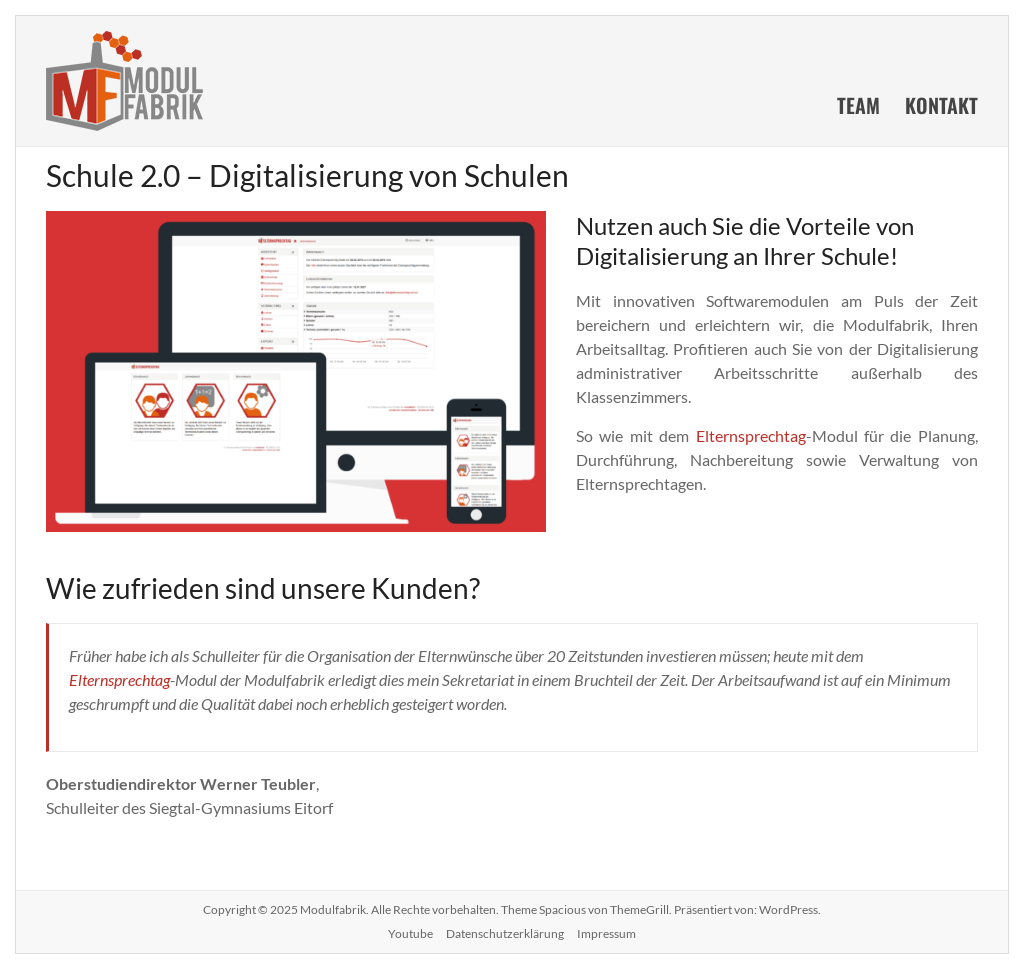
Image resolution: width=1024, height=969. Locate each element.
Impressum (606, 933)
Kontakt (941, 105)
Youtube (410, 933)
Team (858, 105)
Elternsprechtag (751, 435)
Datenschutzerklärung (505, 933)
